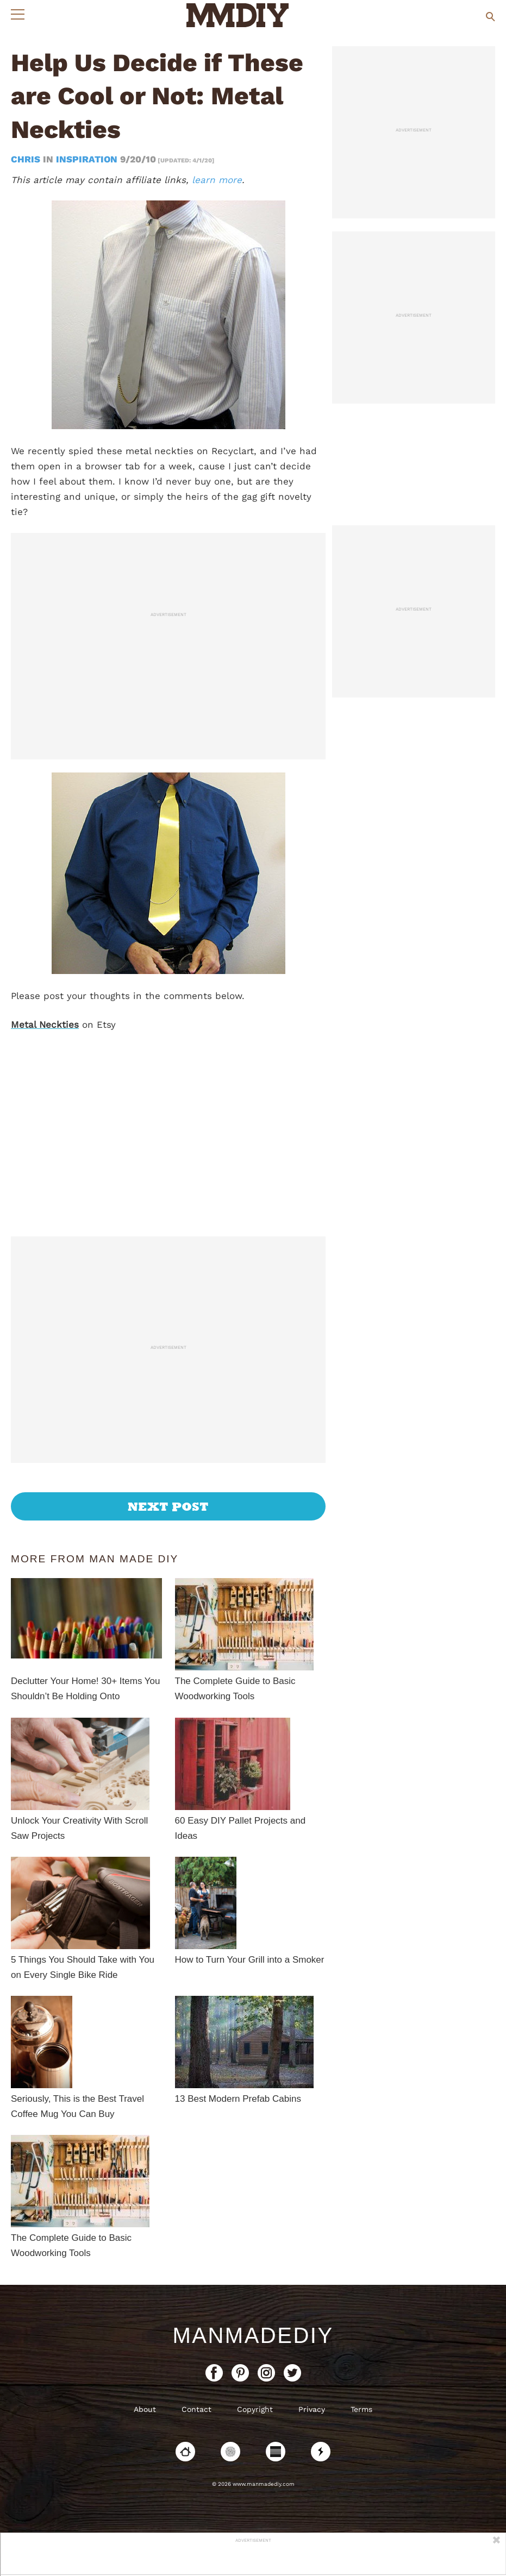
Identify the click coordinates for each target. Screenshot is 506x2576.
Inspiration (86, 159)
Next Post (168, 1506)
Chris (27, 159)
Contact (196, 2409)
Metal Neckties (45, 1024)
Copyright (255, 2409)
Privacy (311, 2409)
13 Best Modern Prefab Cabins (238, 2099)
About (145, 2409)
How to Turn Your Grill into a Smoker (249, 1960)
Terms (361, 2409)
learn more (217, 179)
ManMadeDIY (252, 2335)
